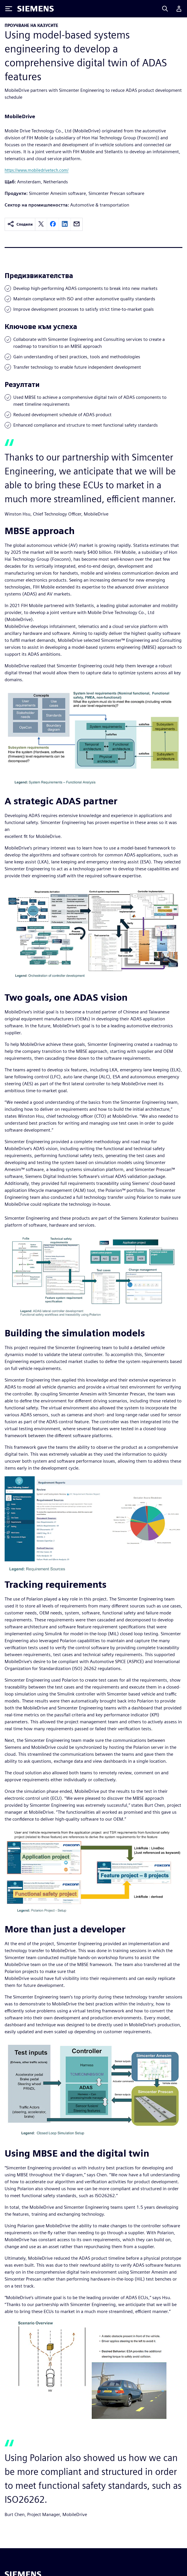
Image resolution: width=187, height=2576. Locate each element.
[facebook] (53, 224)
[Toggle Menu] (9, 9)
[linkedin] (65, 224)
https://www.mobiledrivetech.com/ (36, 170)
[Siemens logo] (35, 9)
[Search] (165, 8)
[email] (76, 224)
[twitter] (41, 224)
